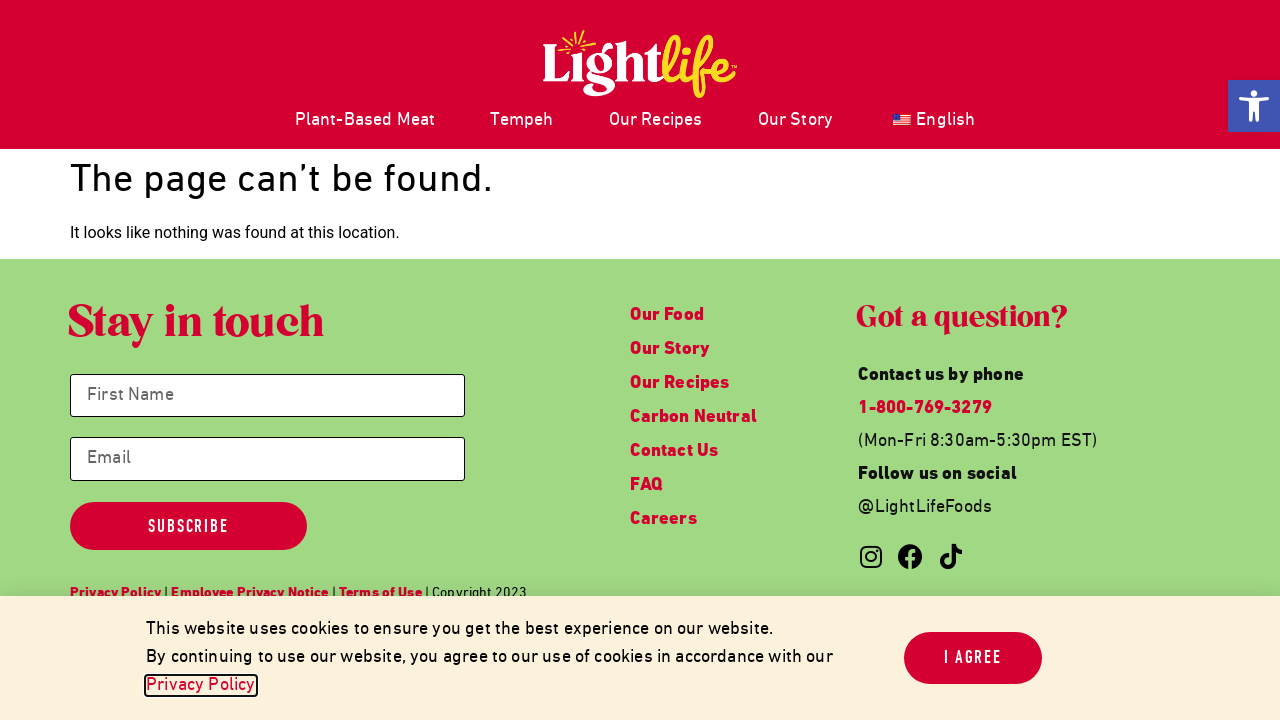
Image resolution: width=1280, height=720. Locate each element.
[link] (1254, 106)
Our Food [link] (666, 315)
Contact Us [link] (674, 451)
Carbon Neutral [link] (693, 417)
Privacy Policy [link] (201, 685)
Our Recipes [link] (656, 120)
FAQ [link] (646, 485)
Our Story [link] (796, 120)
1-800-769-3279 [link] (925, 408)
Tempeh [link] (521, 120)
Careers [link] (663, 519)
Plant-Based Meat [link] (365, 120)
